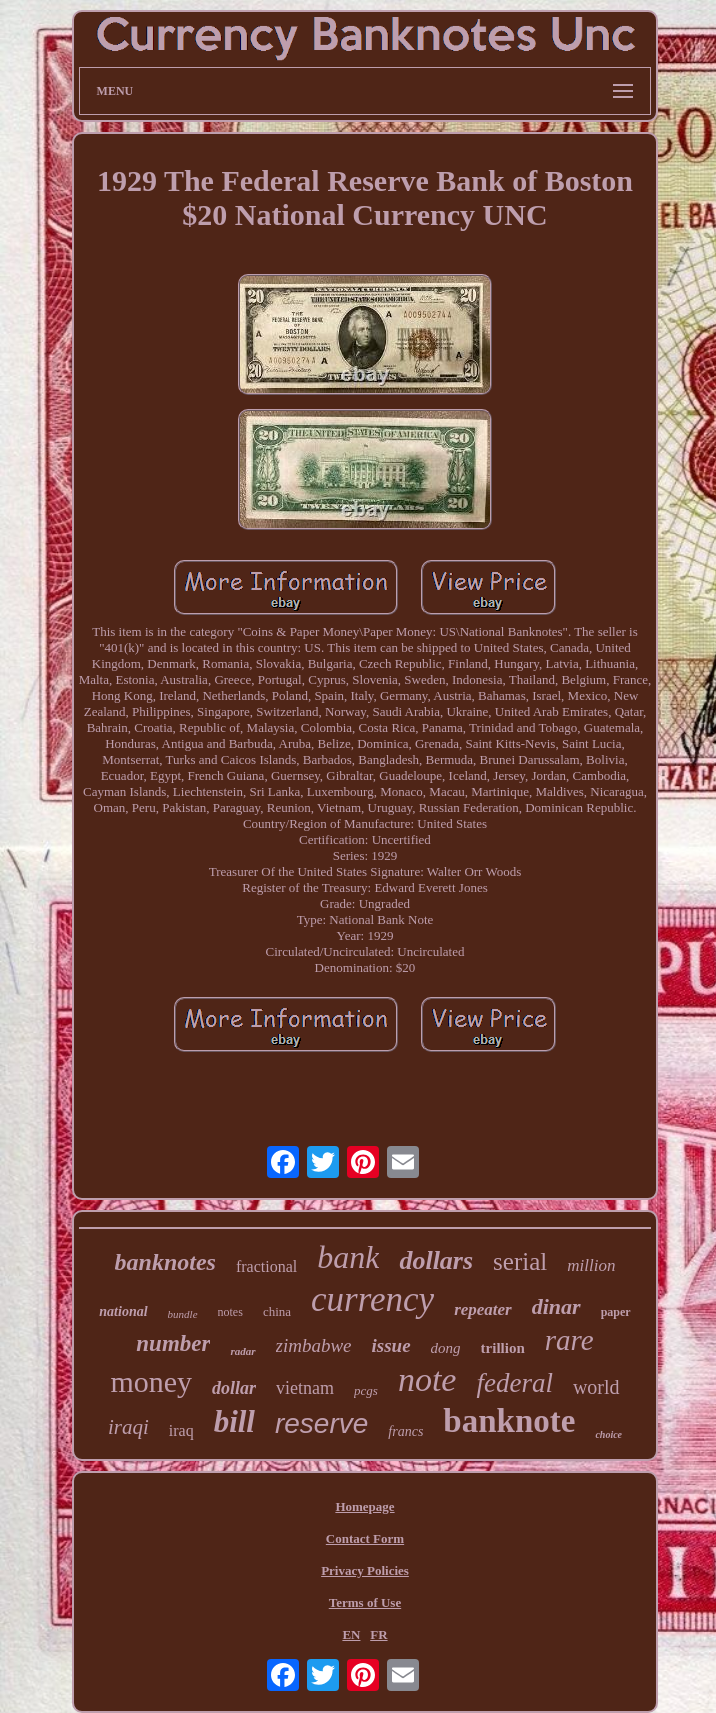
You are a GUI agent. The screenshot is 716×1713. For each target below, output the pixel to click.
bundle (183, 1314)
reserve (321, 1423)
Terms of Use (365, 1602)
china (277, 1311)
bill (234, 1421)
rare (569, 1340)
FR (378, 1634)
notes (230, 1312)
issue (391, 1345)
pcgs (366, 1390)
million (591, 1265)
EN (351, 1634)
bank (348, 1257)
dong (446, 1348)
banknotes (165, 1262)
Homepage (364, 1506)
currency (372, 1299)
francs (405, 1431)
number (173, 1343)
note (427, 1379)
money (151, 1381)
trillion (503, 1348)
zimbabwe (314, 1345)
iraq (181, 1430)
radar (242, 1351)
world (596, 1387)
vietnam (305, 1388)
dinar (556, 1306)
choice (608, 1434)
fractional (266, 1266)
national (123, 1311)
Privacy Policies (365, 1570)
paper (616, 1312)
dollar (234, 1388)
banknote (509, 1421)
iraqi (128, 1427)
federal (514, 1383)
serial (520, 1261)
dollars (436, 1260)
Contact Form (365, 1538)
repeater (483, 1309)
